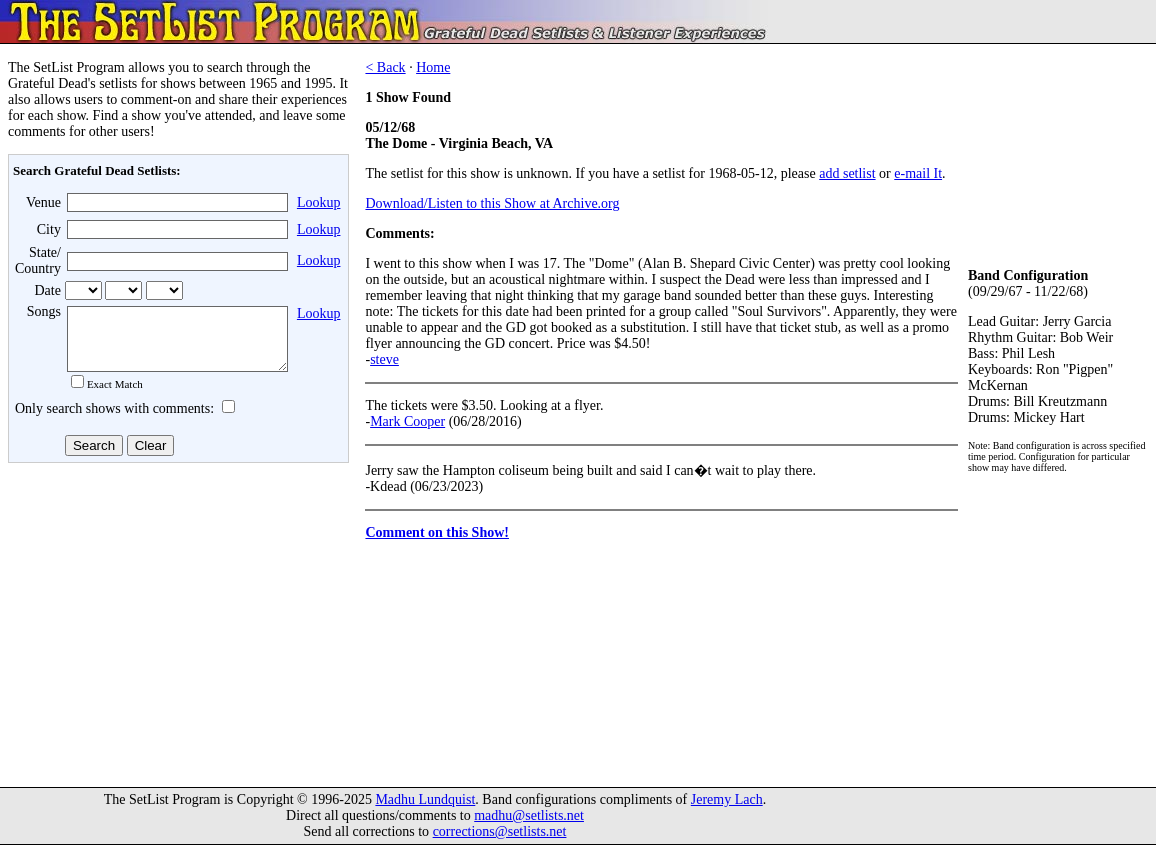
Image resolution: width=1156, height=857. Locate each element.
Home (433, 67)
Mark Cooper (407, 421)
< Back (385, 67)
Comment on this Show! (437, 532)
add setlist (847, 173)
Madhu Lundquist (425, 811)
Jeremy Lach (727, 811)
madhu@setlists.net (529, 827)
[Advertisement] (176, 629)
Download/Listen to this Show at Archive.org (492, 203)
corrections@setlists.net (500, 843)
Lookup (319, 202)
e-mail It (918, 173)
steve (384, 359)
